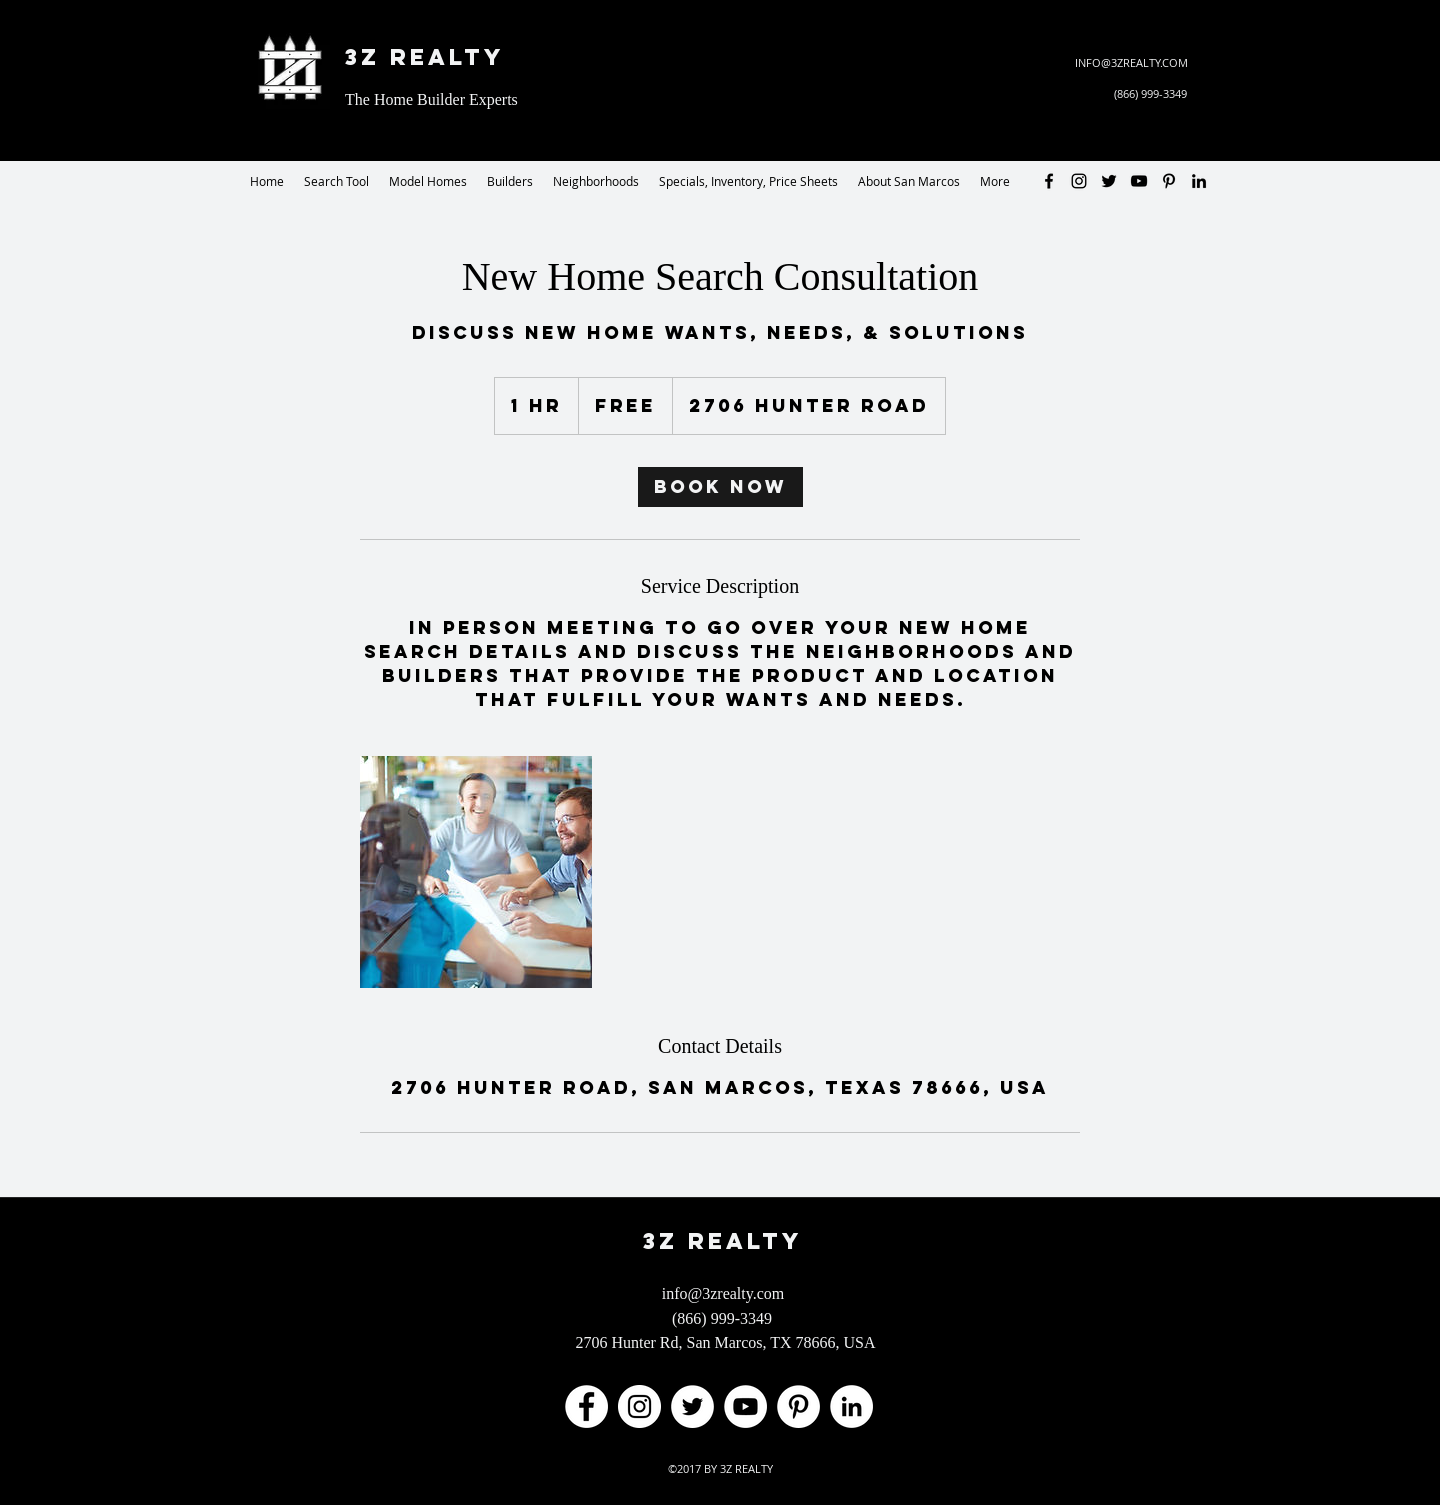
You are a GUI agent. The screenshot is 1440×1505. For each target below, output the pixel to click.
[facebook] (1049, 181)
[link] (720, 487)
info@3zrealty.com (723, 1293)
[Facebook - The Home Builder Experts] (586, 1406)
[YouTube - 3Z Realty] (1139, 181)
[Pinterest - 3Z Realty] (1169, 181)
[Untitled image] (476, 872)
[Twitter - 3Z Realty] (1109, 181)
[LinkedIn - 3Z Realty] (1199, 181)
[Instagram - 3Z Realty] (1079, 181)
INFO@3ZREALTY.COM (1131, 62)
